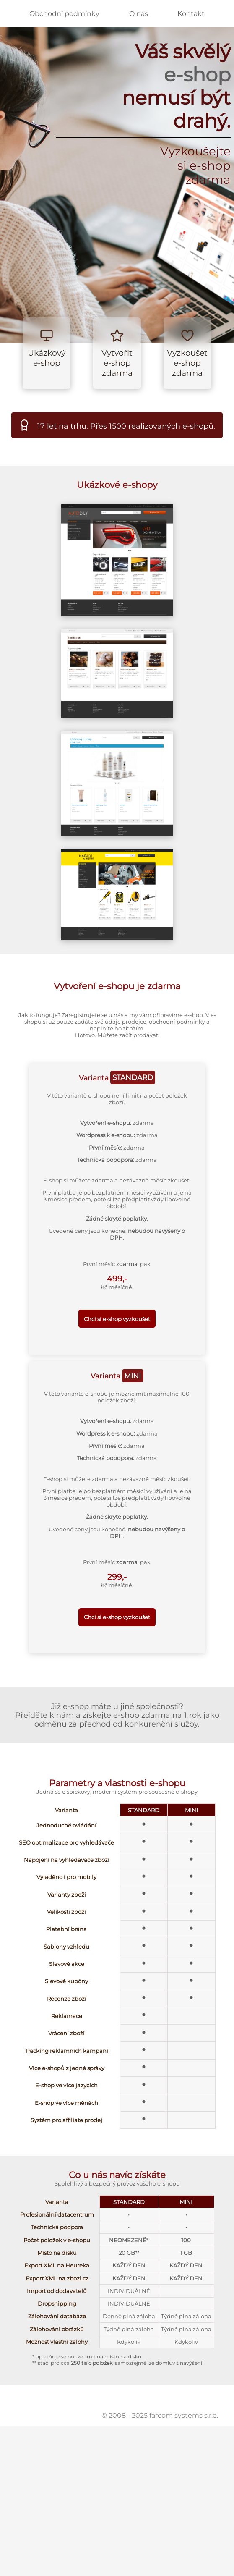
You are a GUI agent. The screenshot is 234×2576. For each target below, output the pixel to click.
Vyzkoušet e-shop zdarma (187, 363)
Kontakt (191, 14)
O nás (138, 14)
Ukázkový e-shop (46, 358)
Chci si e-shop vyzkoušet (117, 1319)
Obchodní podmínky (64, 14)
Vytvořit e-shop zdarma (117, 363)
